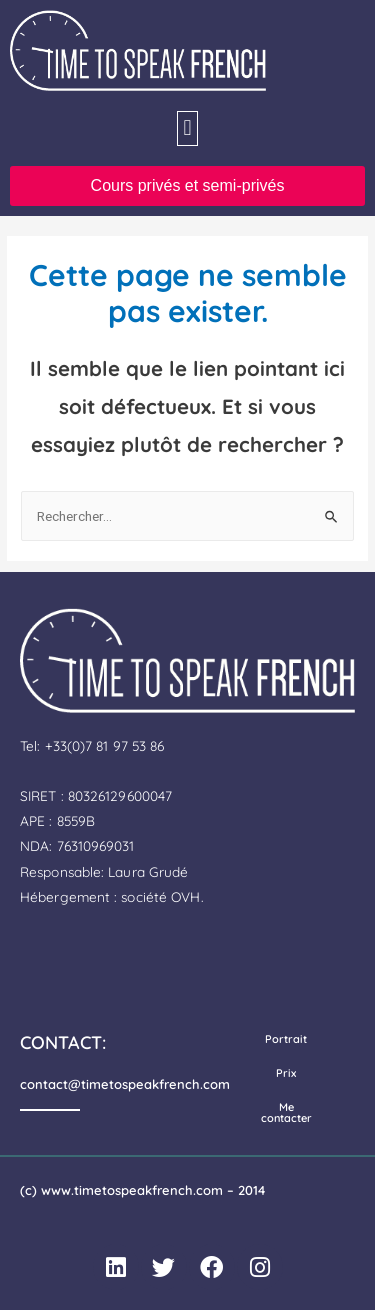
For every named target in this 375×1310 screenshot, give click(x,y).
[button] (187, 128)
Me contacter (286, 1112)
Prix (286, 1073)
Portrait (286, 1039)
